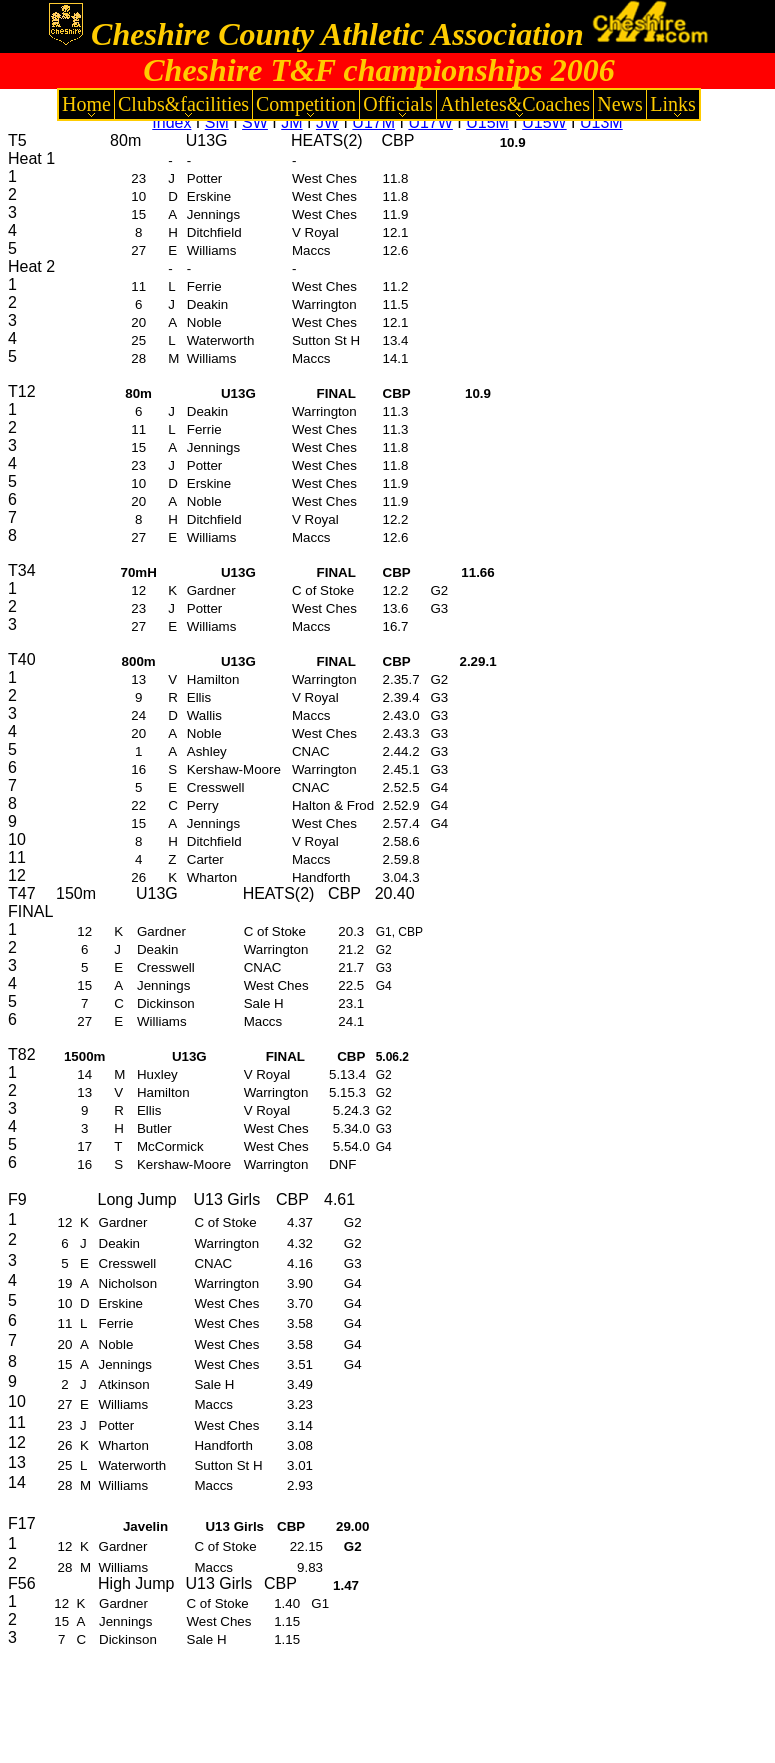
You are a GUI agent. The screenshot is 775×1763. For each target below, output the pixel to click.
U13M (601, 122)
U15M (487, 122)
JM (291, 122)
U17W (430, 122)
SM (217, 122)
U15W (544, 122)
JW (327, 122)
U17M (373, 122)
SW (255, 122)
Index (171, 122)
